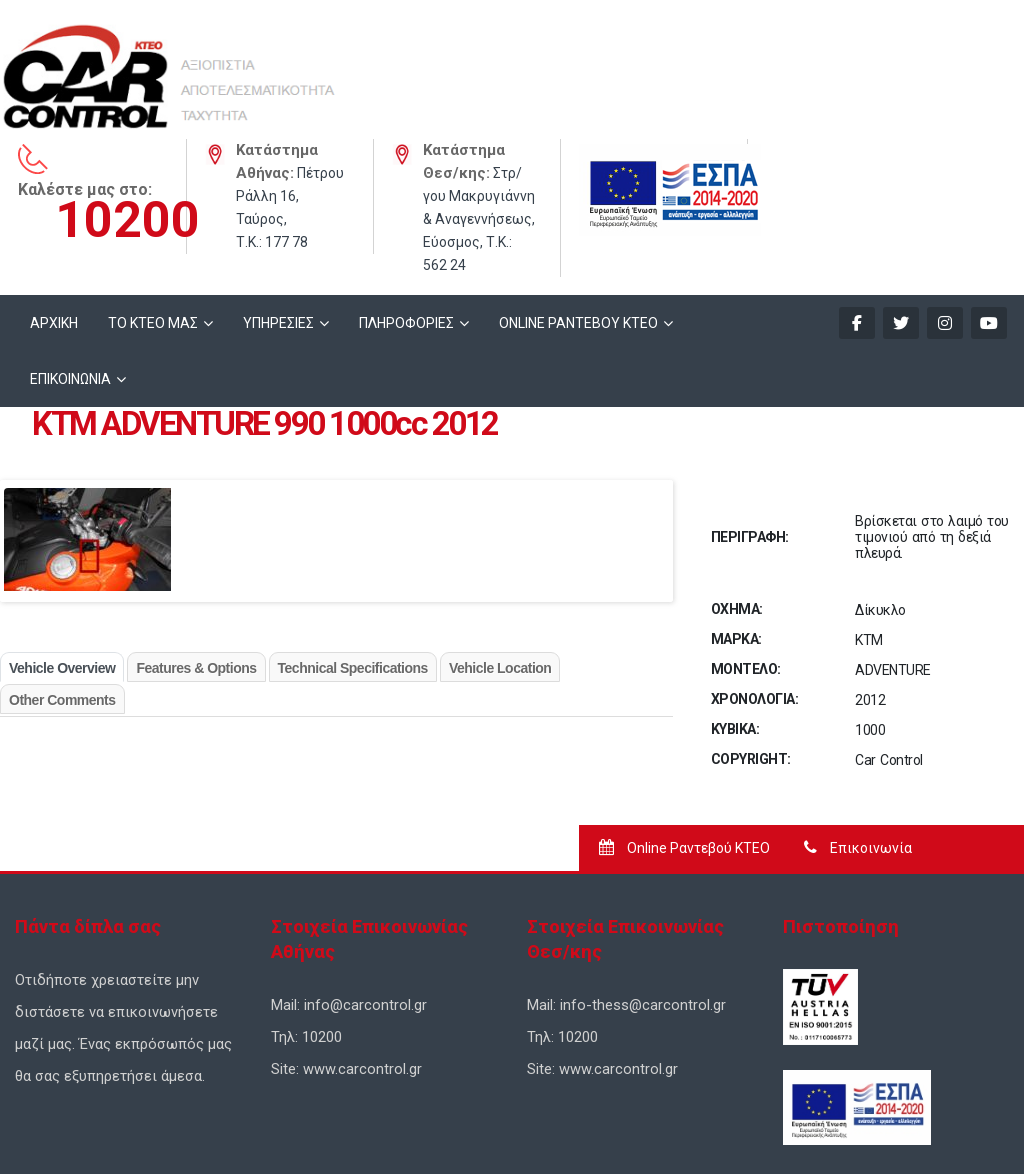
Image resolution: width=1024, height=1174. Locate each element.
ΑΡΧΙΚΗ (54, 206)
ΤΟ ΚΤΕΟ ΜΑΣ (153, 206)
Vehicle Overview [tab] (62, 551)
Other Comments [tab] (62, 583)
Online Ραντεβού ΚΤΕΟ (684, 731)
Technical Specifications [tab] (353, 551)
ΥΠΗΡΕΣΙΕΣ (278, 206)
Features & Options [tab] (196, 551)
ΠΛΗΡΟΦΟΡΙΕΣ (406, 206)
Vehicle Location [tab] (500, 551)
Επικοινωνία (858, 731)
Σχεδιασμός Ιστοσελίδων (365, 1125)
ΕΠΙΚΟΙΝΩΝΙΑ (70, 262)
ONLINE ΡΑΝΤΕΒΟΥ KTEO (578, 206)
